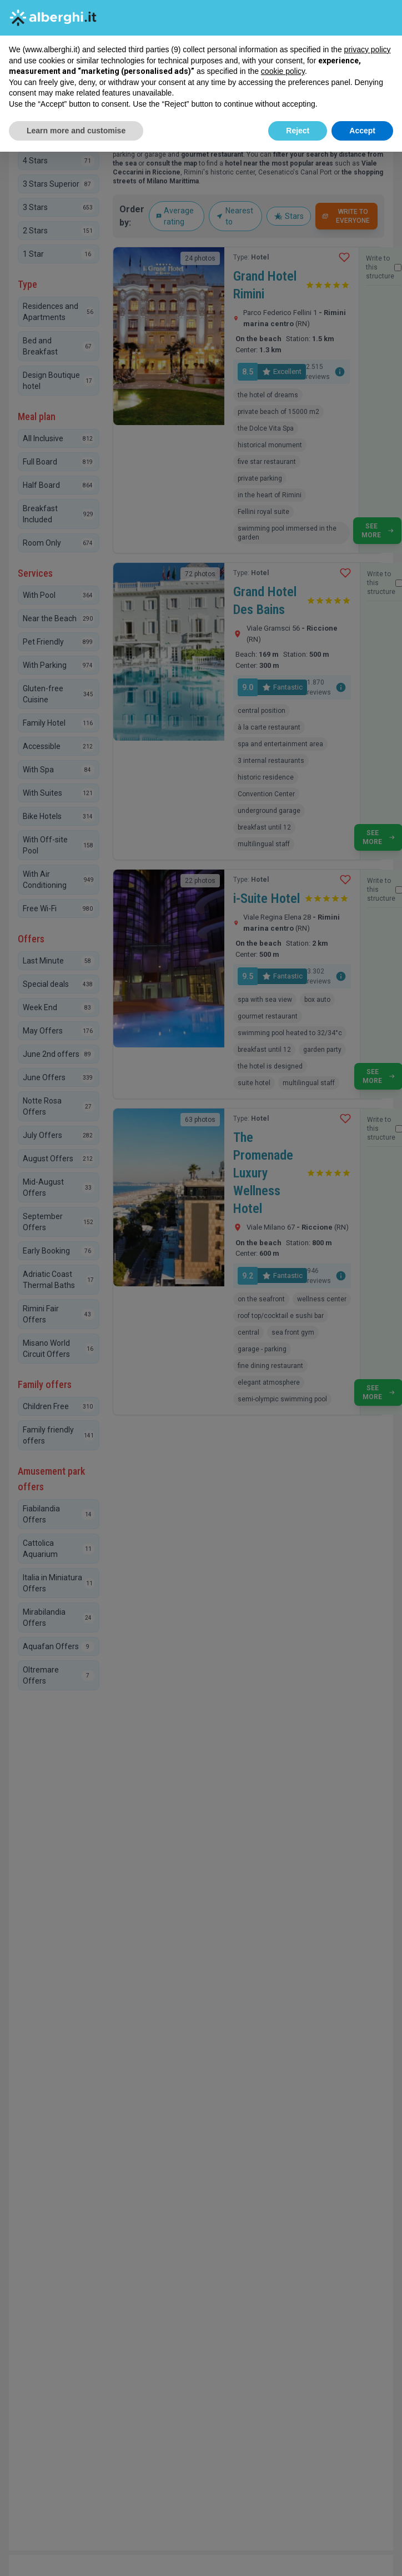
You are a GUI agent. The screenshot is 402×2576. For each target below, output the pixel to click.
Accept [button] (362, 130)
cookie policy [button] (283, 71)
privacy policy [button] (367, 49)
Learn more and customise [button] (76, 130)
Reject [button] (297, 130)
